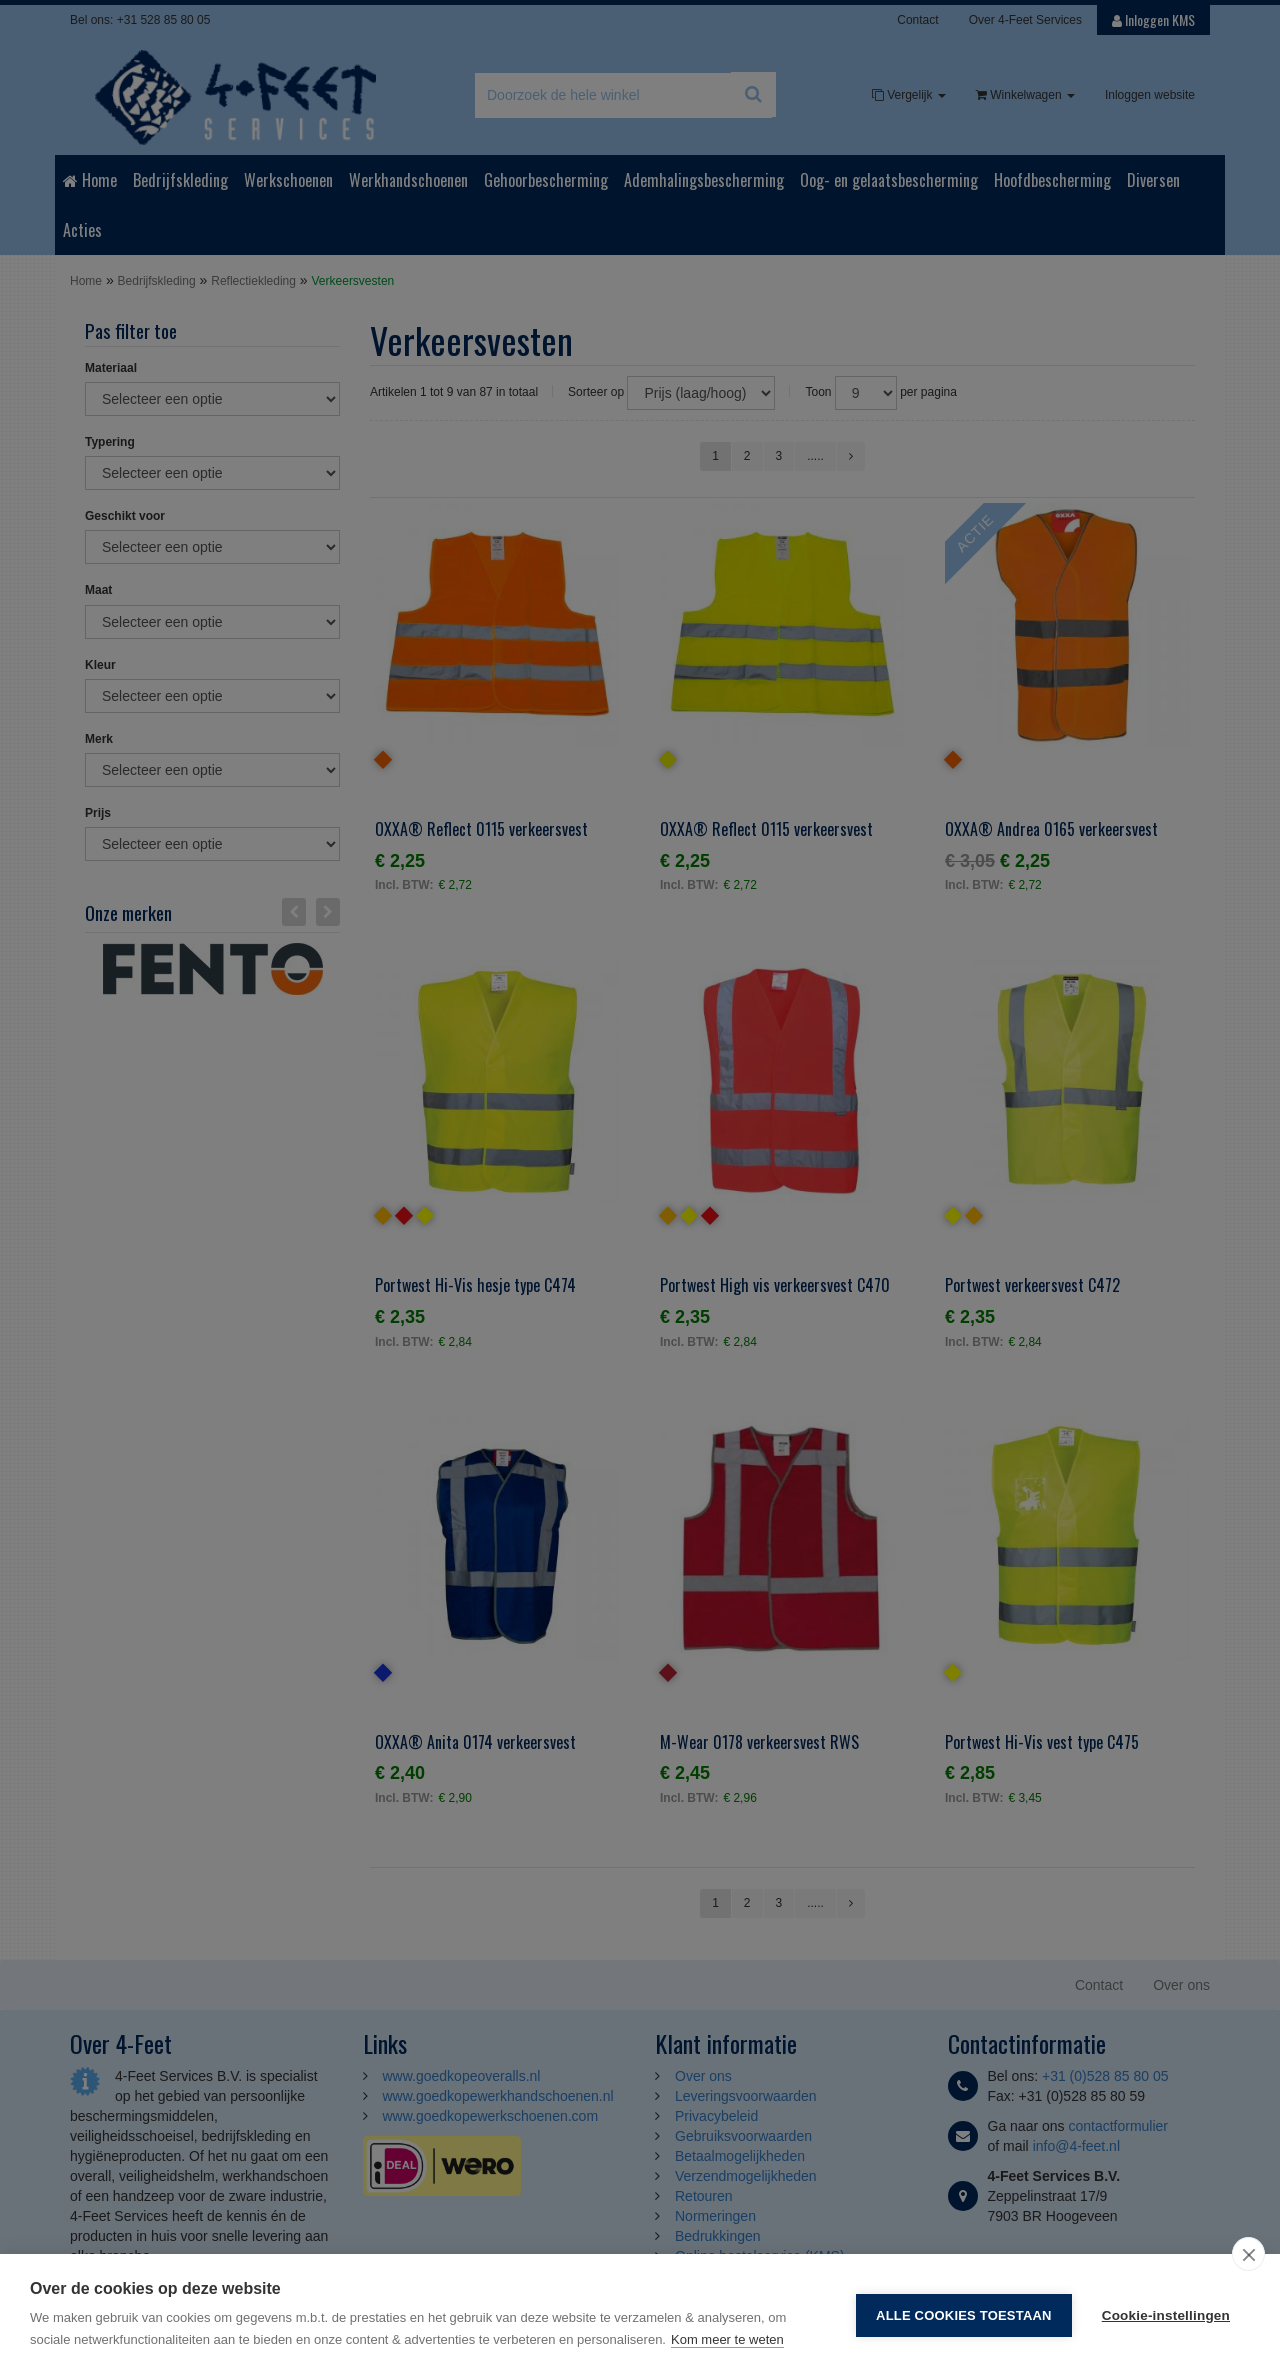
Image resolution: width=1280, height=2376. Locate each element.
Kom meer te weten (727, 2339)
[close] (1248, 2254)
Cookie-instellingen (1166, 2315)
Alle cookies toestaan (964, 2315)
